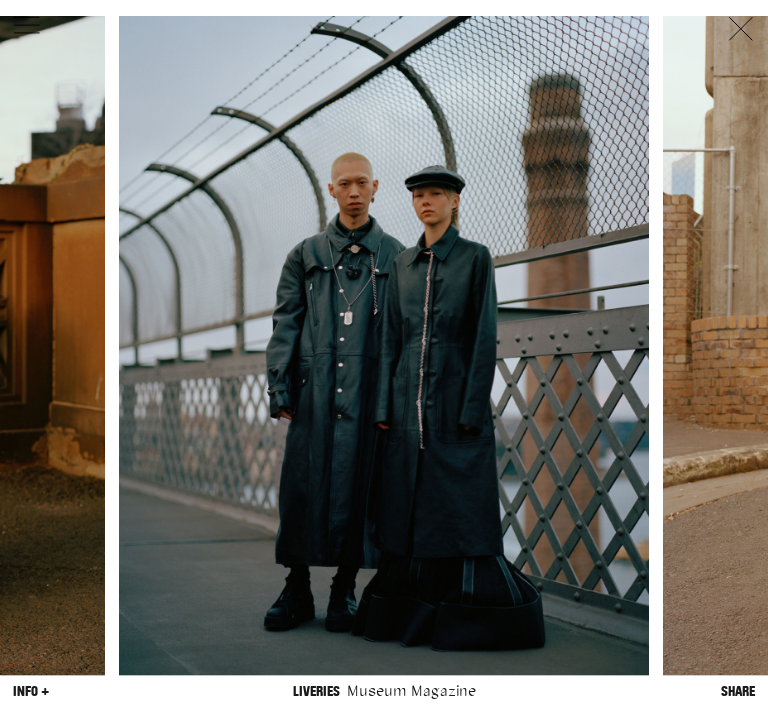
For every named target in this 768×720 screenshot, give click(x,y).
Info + (31, 691)
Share (738, 691)
